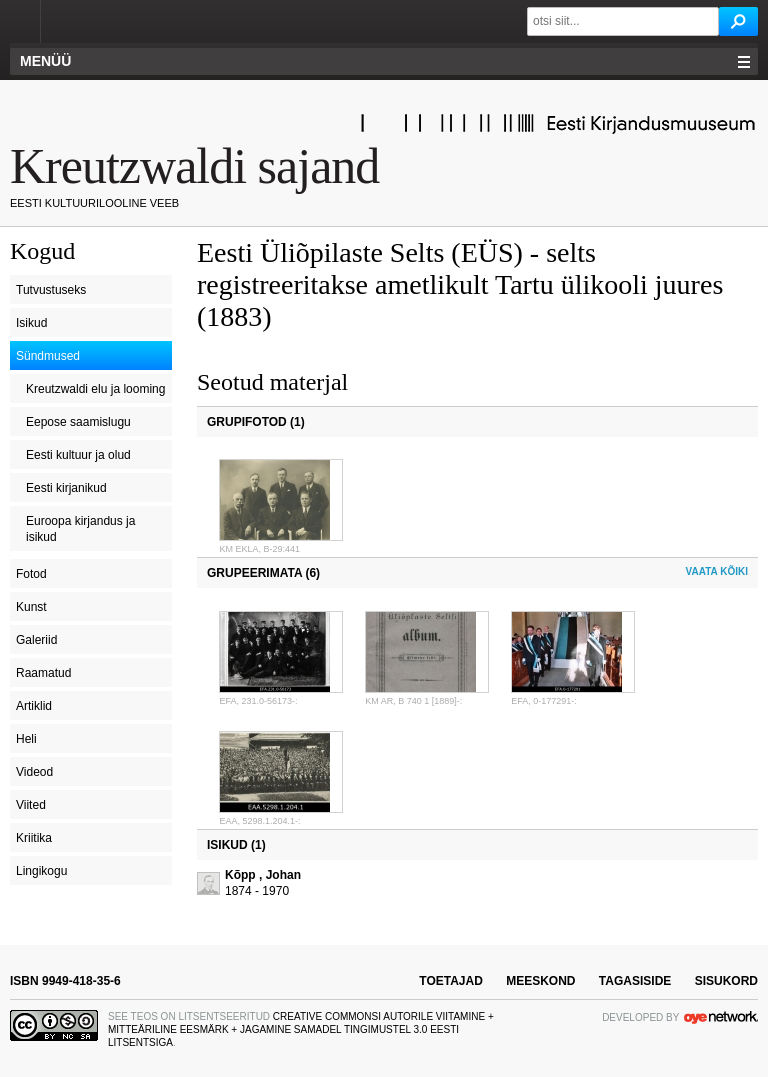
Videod (34, 772)
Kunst (31, 607)
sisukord (726, 981)
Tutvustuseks (51, 290)
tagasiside (635, 981)
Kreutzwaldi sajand (194, 166)
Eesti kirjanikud (66, 488)
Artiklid (34, 706)
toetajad (451, 981)
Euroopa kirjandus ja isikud (80, 529)
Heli (26, 739)
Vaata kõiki (717, 571)
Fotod (31, 574)
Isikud (31, 323)
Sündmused (48, 356)
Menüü (45, 61)
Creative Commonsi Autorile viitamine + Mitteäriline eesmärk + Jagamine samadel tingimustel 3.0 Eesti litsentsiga (301, 1029)
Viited (31, 805)
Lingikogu (41, 871)
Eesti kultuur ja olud (78, 455)
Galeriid (36, 640)
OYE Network (721, 1017)
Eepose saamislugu (78, 422)
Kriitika (34, 838)
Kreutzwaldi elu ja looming (95, 389)
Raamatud (43, 673)
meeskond (540, 981)
